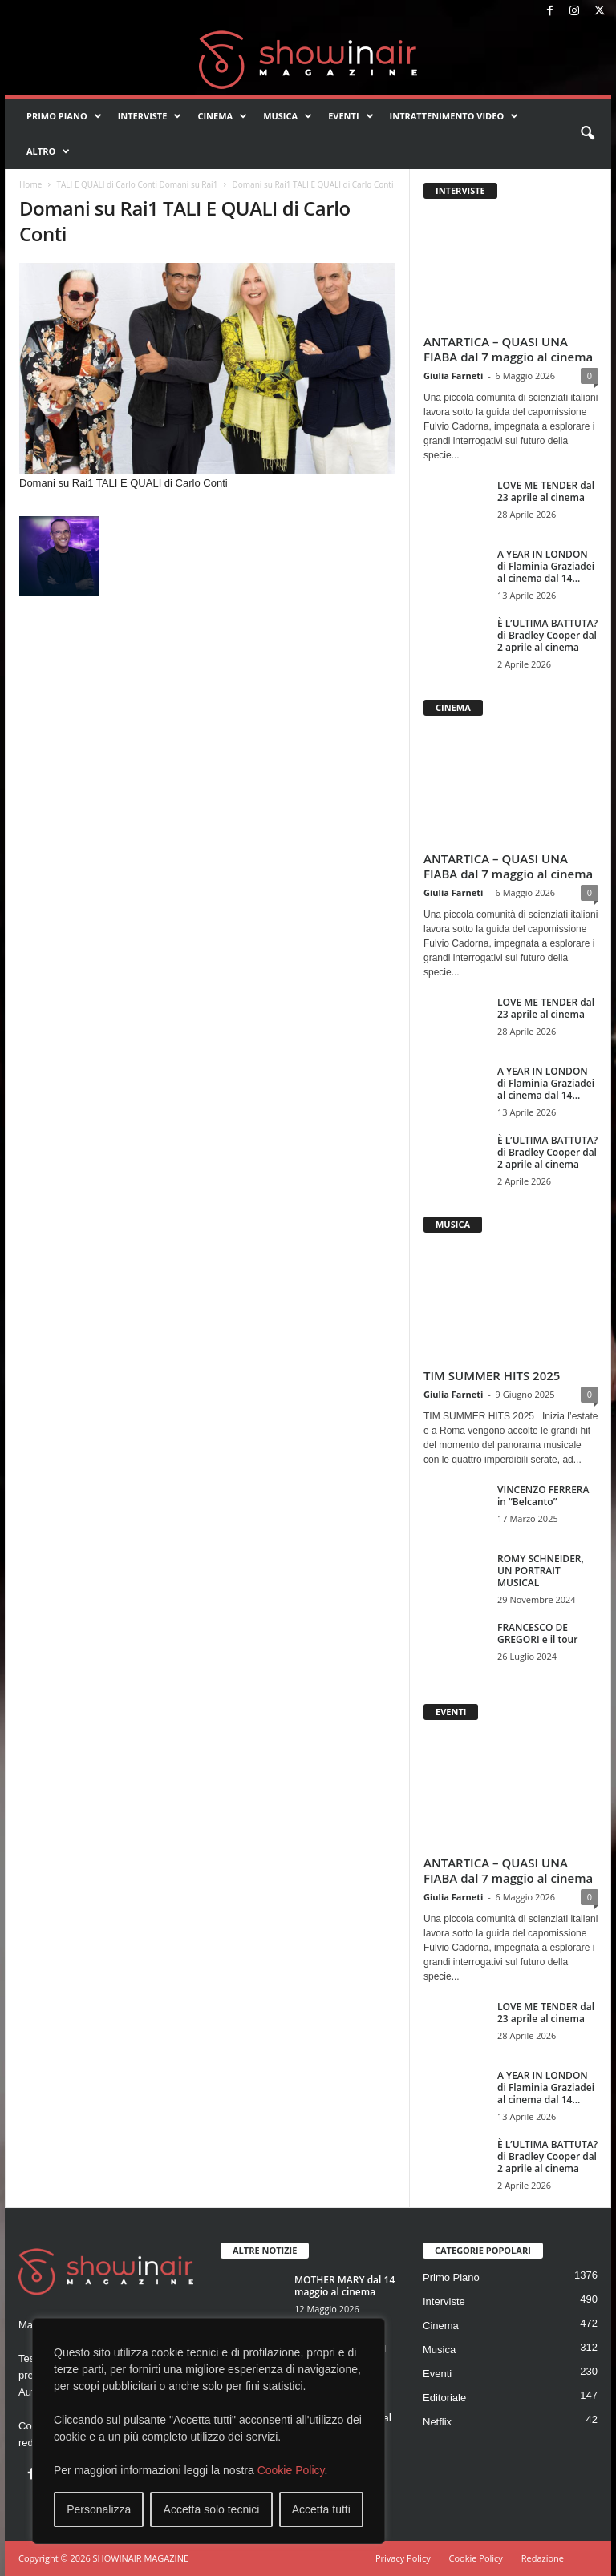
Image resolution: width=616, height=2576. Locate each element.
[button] (587, 133)
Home (30, 184)
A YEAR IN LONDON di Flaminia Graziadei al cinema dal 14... (545, 566)
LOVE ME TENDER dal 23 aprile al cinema (545, 491)
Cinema (222, 116)
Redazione (542, 2558)
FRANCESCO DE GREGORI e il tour (537, 1633)
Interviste (150, 116)
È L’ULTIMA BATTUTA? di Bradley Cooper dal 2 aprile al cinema (547, 635)
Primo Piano (64, 116)
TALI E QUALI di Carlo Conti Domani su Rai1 (136, 184)
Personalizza (99, 2509)
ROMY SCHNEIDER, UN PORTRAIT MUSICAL (540, 1570)
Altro (48, 151)
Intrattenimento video (454, 116)
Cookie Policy (291, 2470)
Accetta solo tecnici (212, 2509)
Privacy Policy (403, 2558)
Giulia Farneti (453, 375)
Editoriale (444, 2398)
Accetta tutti (321, 2509)
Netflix (437, 2422)
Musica (287, 116)
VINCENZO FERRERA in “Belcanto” (543, 1495)
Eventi (350, 116)
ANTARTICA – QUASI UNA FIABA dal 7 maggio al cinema (508, 349)
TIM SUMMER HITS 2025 (492, 1375)
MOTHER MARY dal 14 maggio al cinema (344, 2286)
